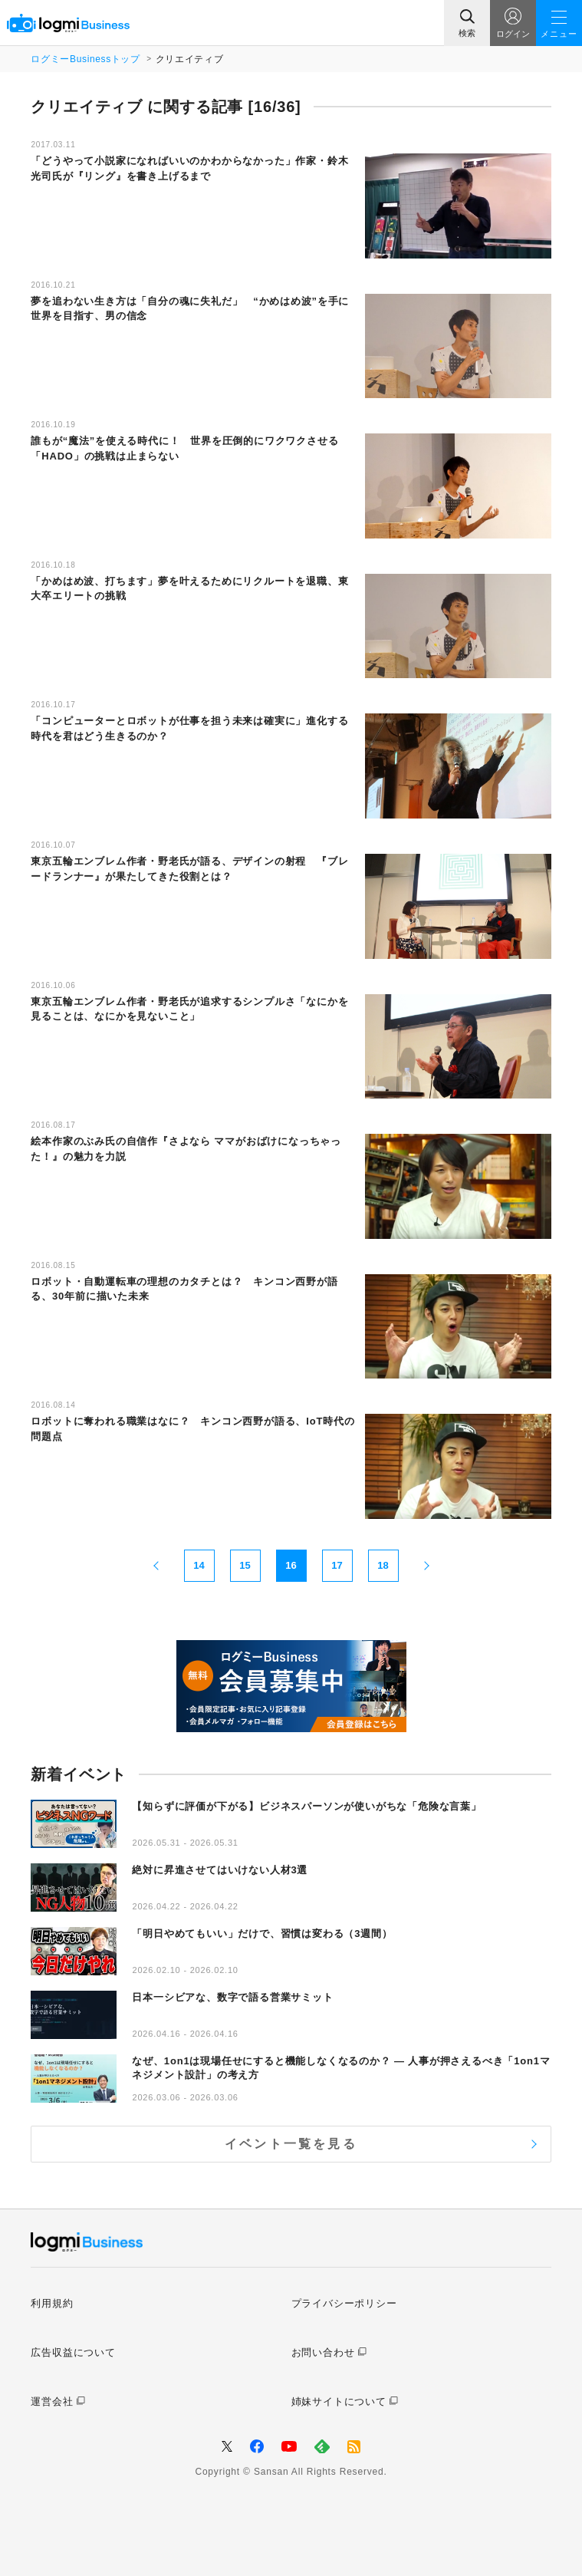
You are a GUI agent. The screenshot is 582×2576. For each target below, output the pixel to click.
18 (382, 1565)
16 (290, 1565)
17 (336, 1565)
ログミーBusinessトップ (85, 59)
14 (198, 1565)
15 (244, 1565)
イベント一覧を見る (291, 2143)
